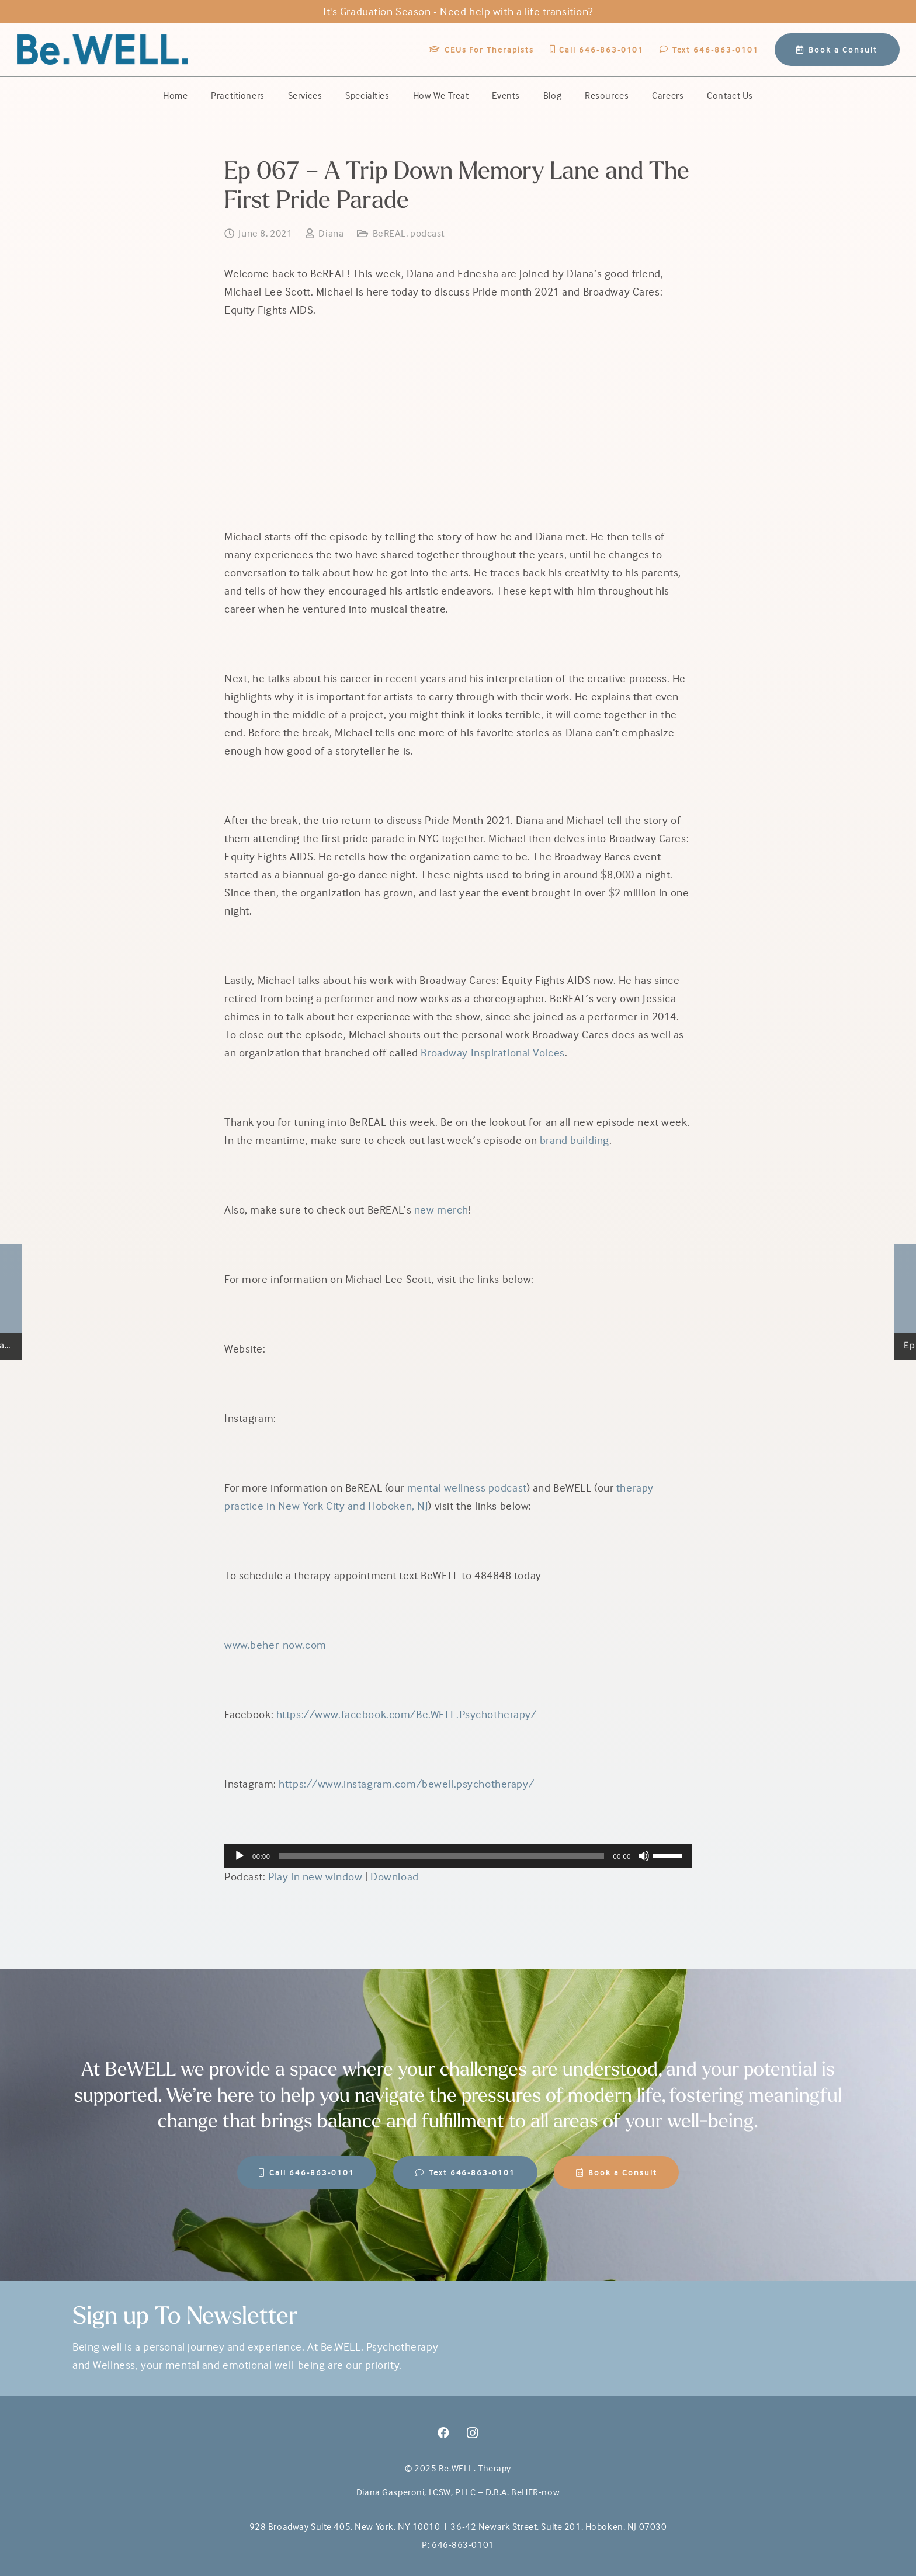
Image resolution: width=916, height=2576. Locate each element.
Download (394, 1876)
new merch (441, 1209)
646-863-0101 (463, 2544)
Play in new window (315, 1876)
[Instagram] (472, 2433)
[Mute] (644, 1856)
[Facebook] (443, 2433)
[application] (458, 1856)
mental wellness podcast (467, 1487)
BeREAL (389, 233)
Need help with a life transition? (516, 11)
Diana (331, 233)
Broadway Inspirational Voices (493, 1052)
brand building (574, 1140)
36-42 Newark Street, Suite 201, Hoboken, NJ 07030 (558, 2526)
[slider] (441, 1856)
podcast (427, 233)
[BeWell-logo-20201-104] (102, 49)
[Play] (239, 1856)
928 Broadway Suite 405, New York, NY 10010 (344, 2526)
